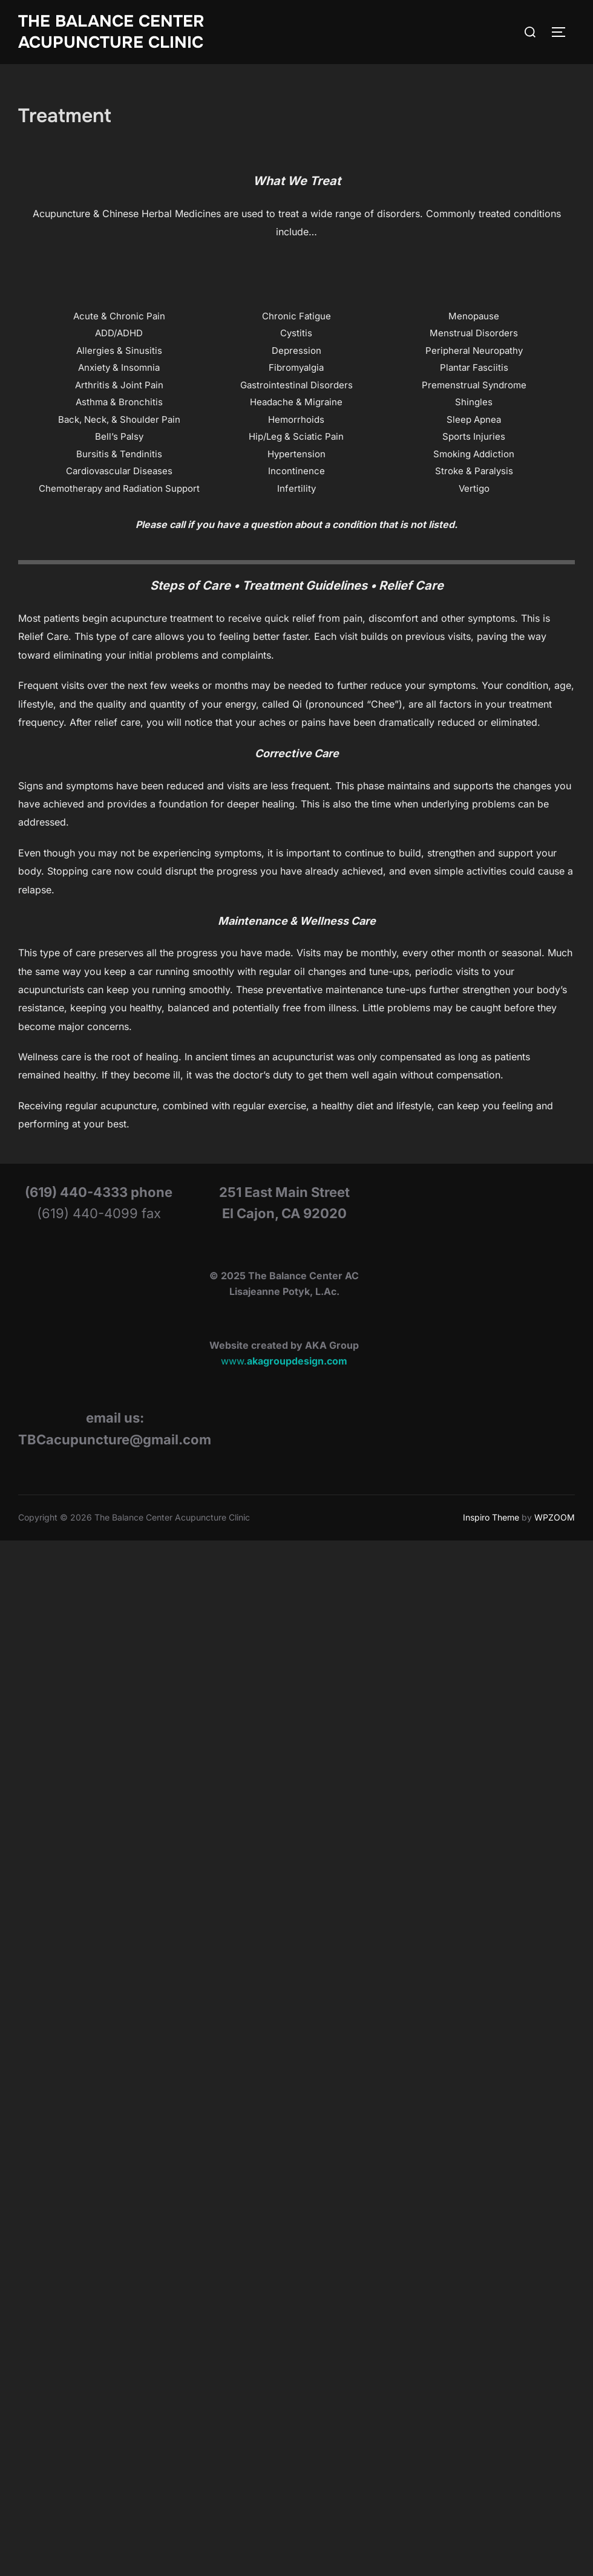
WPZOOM (554, 1506)
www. (284, 1350)
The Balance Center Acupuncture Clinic (111, 32)
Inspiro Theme (491, 1506)
